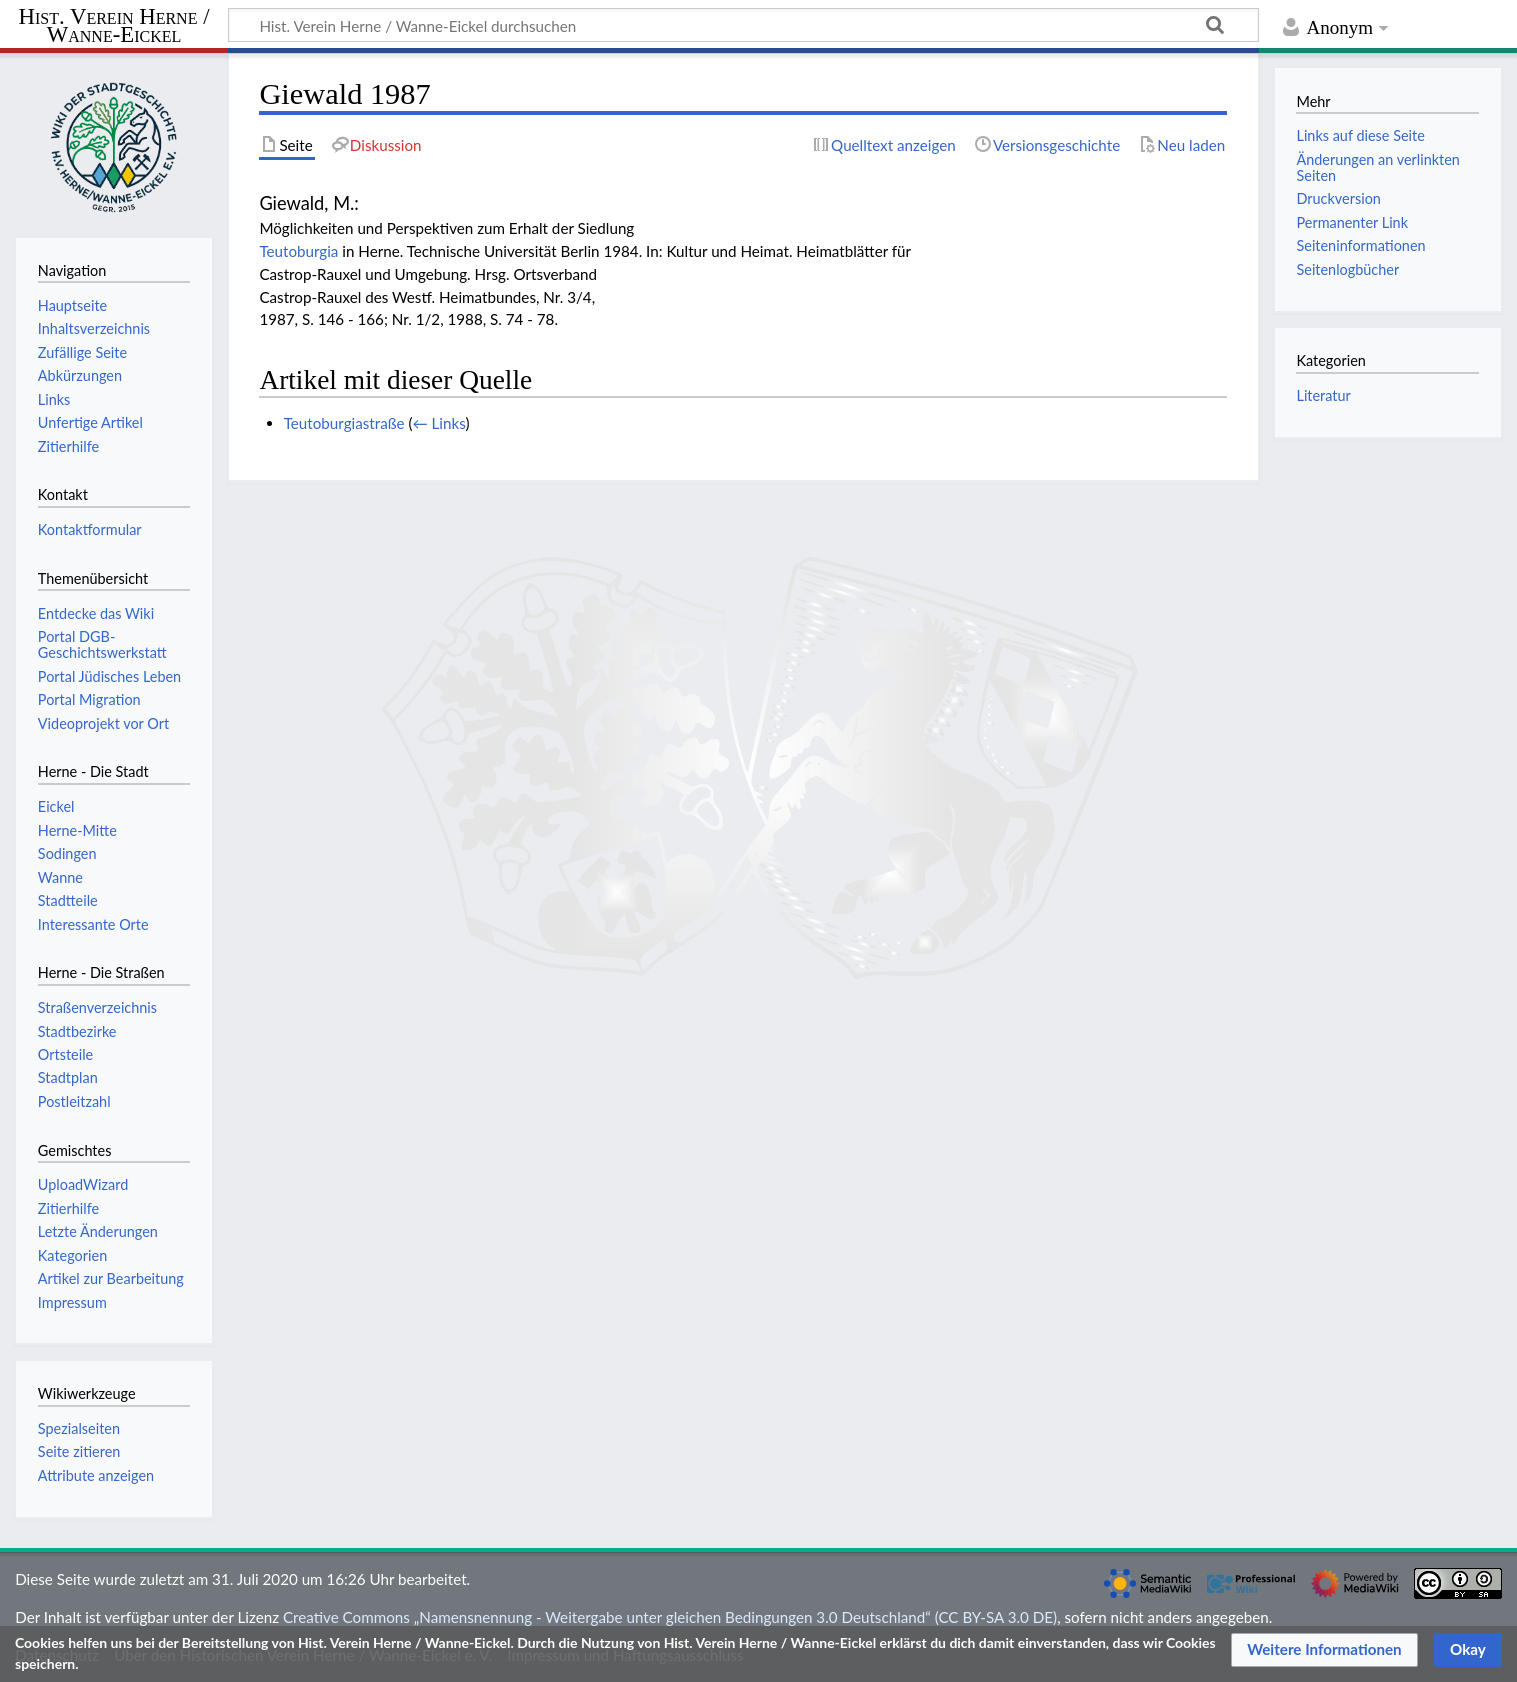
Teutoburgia (298, 251)
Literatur (1323, 395)
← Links (438, 423)
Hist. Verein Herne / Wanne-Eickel (114, 26)
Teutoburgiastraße (344, 423)
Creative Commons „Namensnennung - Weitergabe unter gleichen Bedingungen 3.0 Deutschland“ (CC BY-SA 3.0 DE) (670, 1617)
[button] (1324, 1650)
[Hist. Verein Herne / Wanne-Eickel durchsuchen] (743, 25)
